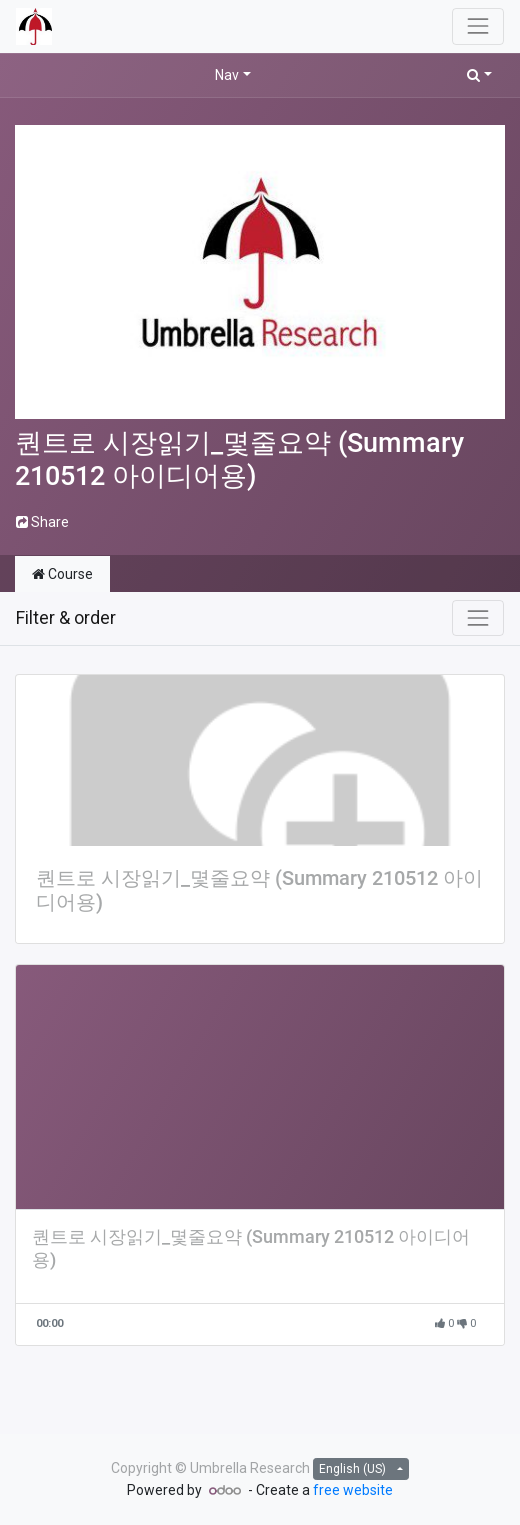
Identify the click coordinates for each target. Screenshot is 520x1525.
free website (353, 1490)
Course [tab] (62, 574)
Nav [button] (227, 75)
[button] (479, 75)
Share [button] (42, 522)
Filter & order (66, 618)
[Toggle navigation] (478, 618)
